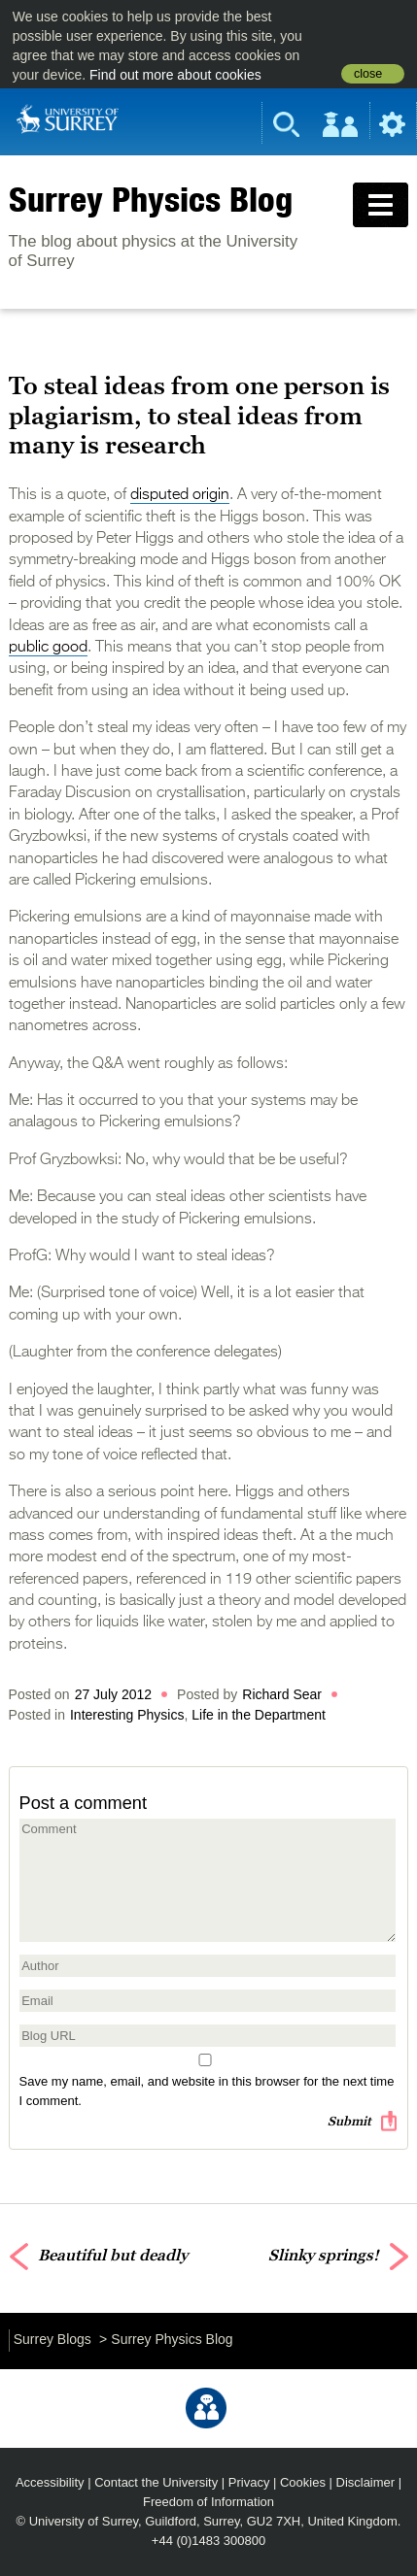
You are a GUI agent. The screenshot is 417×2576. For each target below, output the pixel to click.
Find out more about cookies (175, 75)
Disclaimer (366, 2482)
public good (48, 647)
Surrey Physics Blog (151, 199)
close (368, 74)
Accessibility (50, 2482)
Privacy (249, 2482)
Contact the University (156, 2482)
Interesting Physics (127, 1715)
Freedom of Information (208, 2501)
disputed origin (179, 495)
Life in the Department (258, 1715)
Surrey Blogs (52, 2339)
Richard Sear (282, 1694)
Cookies (303, 2482)
